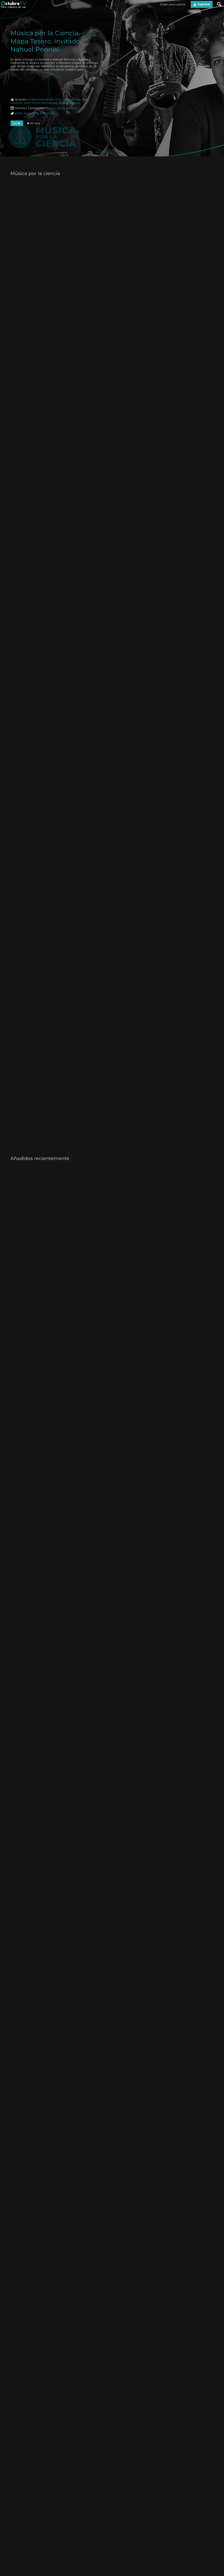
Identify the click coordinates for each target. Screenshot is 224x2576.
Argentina (31, 113)
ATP (43, 113)
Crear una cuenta (173, 4)
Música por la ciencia (60, 108)
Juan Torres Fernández (40, 103)
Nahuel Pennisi (70, 103)
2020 (18, 113)
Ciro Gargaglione (67, 99)
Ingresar (201, 4)
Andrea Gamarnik (41, 99)
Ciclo (50, 113)
